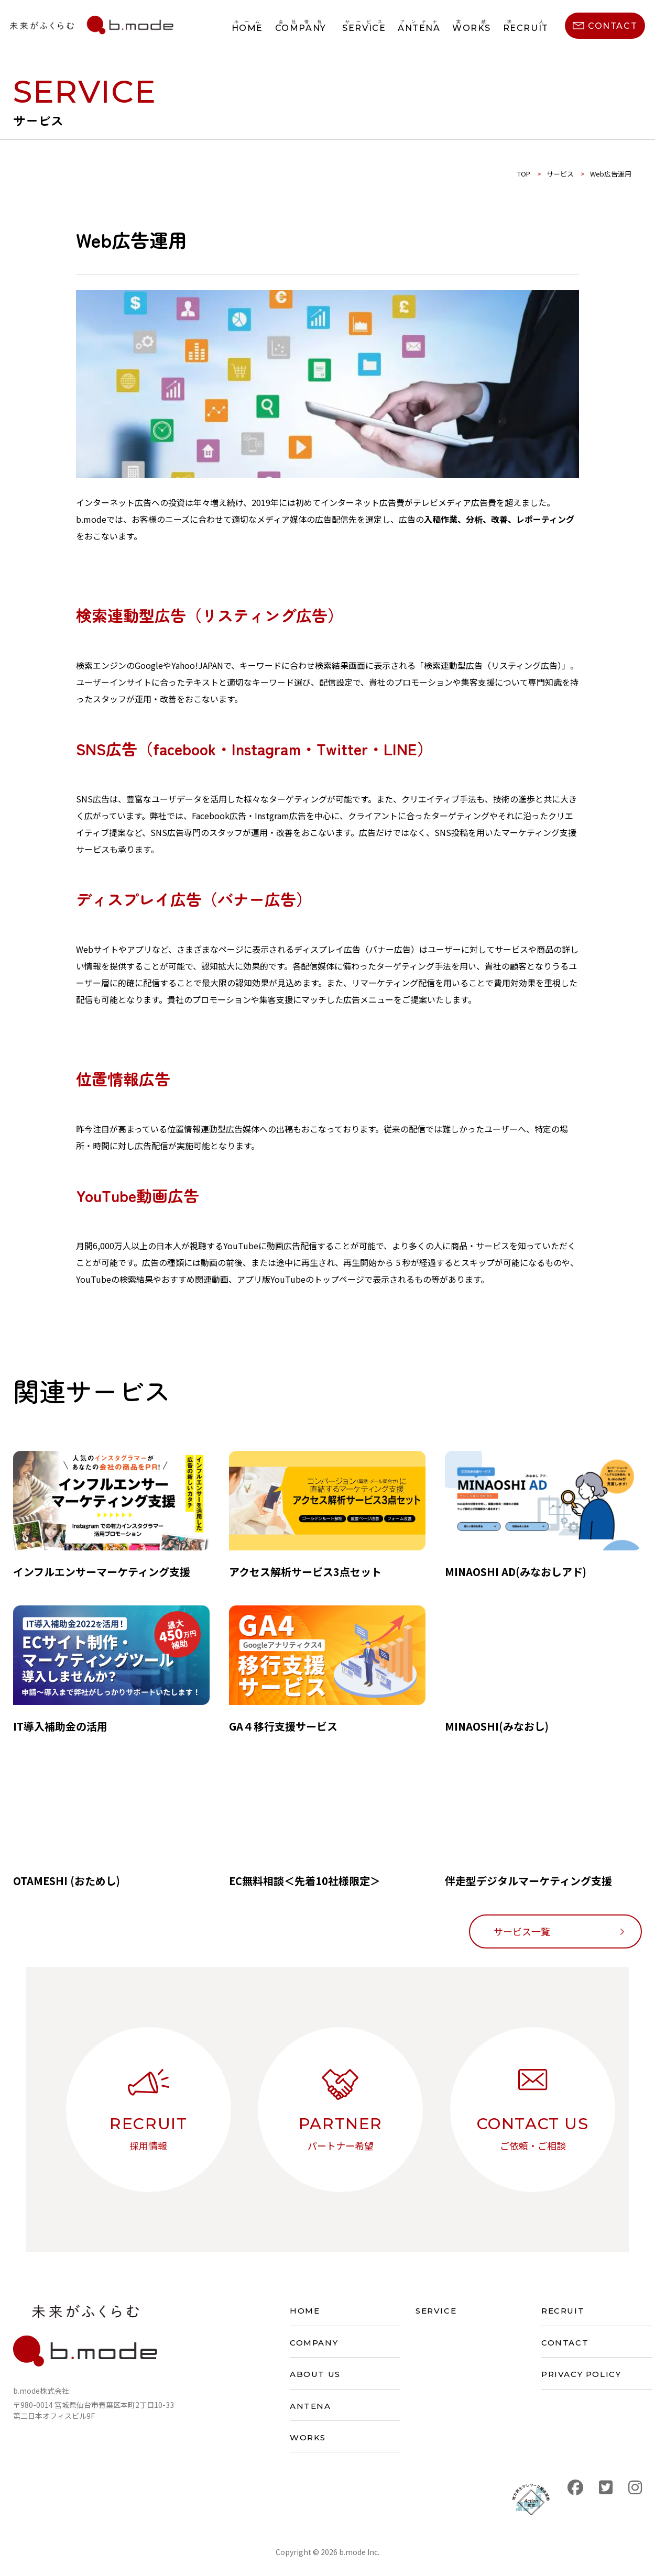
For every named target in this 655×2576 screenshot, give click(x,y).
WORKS (308, 2437)
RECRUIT (562, 2311)
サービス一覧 (522, 1931)
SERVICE (436, 2311)
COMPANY (314, 2343)
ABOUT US (315, 2374)
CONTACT (564, 2343)
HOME (305, 2311)
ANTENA (310, 2406)
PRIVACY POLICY (581, 2374)
